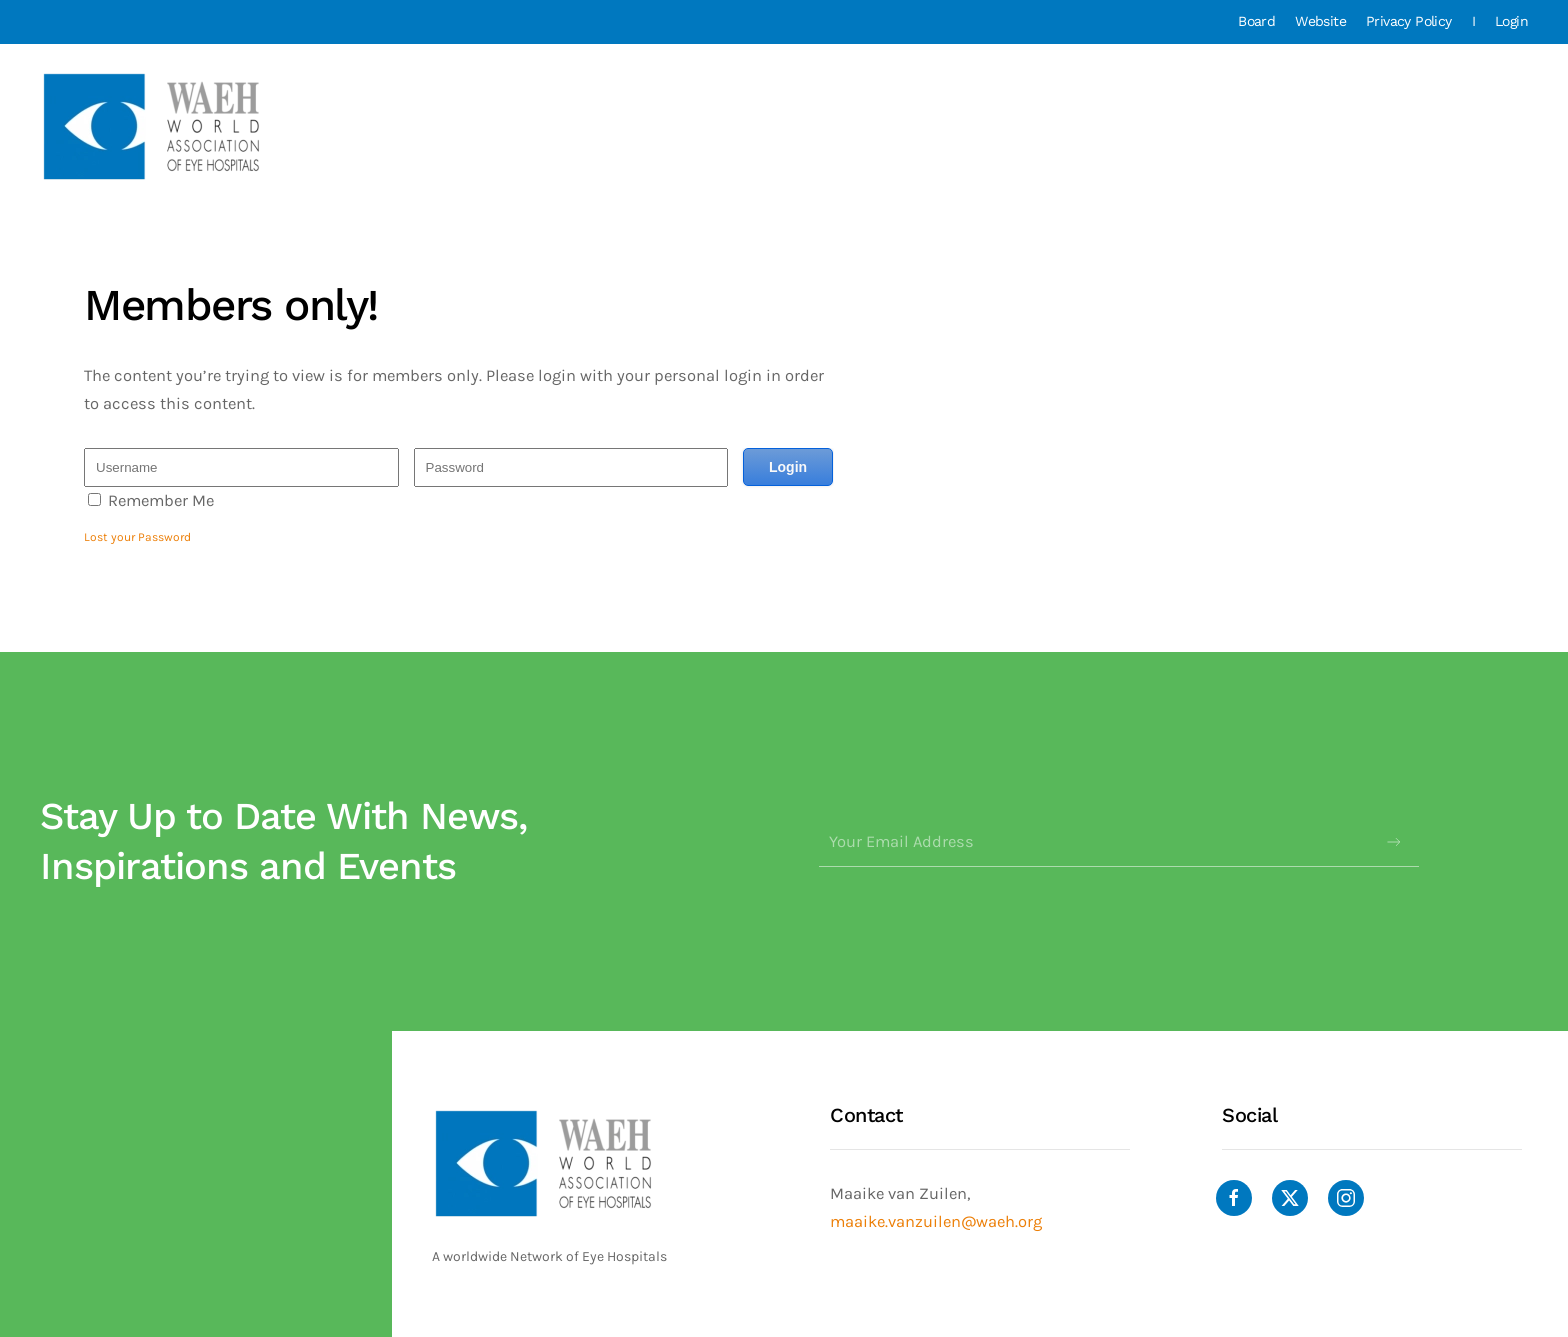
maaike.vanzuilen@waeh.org (936, 1221)
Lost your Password (137, 537)
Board (1256, 21)
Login (1511, 21)
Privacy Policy (1409, 21)
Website (1320, 21)
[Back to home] (154, 126)
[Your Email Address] (1119, 842)
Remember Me (161, 500)
